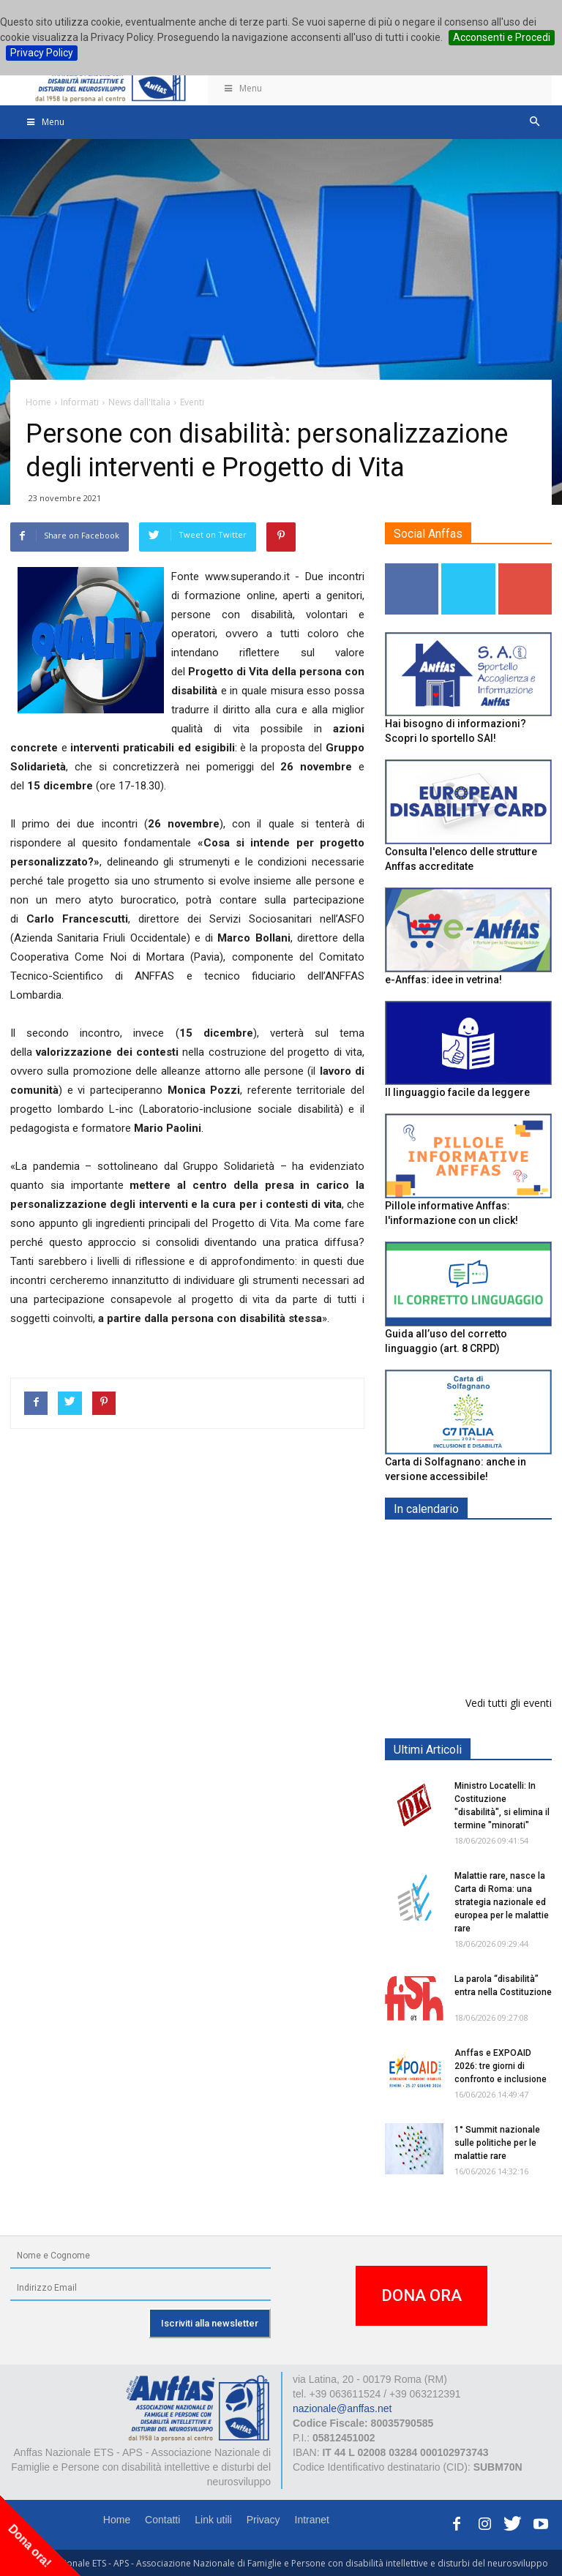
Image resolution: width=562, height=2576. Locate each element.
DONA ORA (421, 2295)
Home (116, 2520)
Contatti (162, 2520)
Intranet (312, 2520)
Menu (242, 88)
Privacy (263, 2520)
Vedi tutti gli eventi (508, 1703)
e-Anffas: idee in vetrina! (443, 979)
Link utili (213, 2520)
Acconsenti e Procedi (501, 37)
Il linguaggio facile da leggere (457, 1092)
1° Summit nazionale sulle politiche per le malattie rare (497, 2143)
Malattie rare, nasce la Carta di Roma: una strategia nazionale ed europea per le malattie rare (501, 1902)
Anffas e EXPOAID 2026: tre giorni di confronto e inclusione (500, 2066)
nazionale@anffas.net (342, 2408)
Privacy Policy (41, 53)
